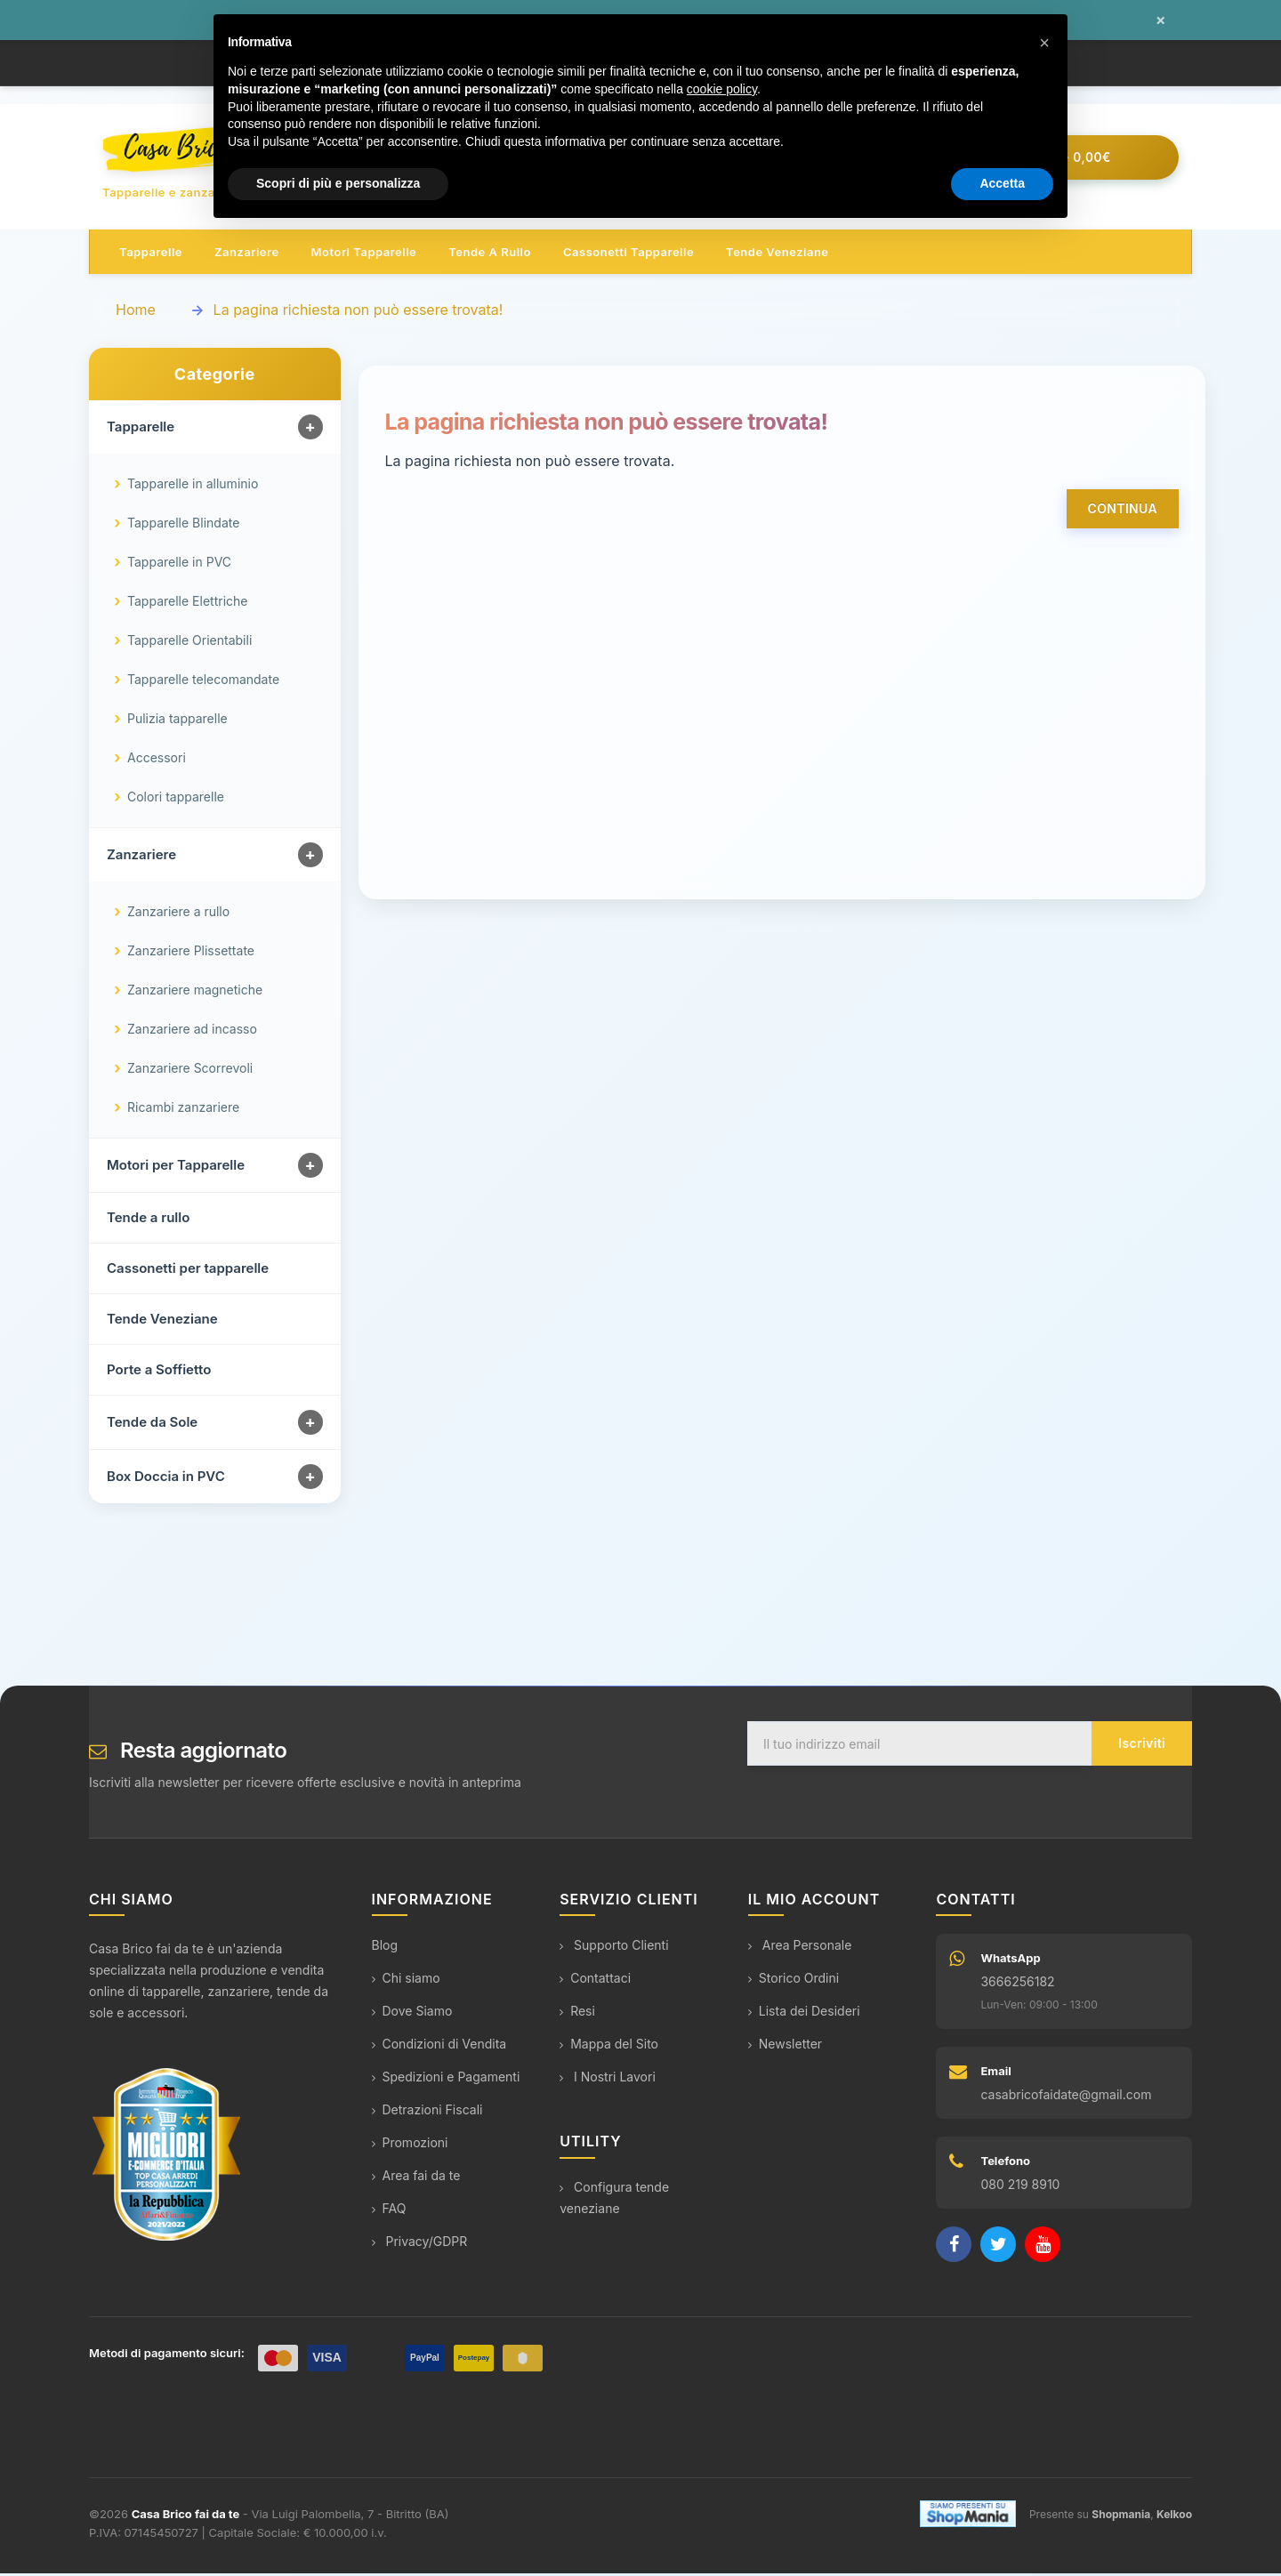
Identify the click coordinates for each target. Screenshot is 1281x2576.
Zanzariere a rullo (178, 914)
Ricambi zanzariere (183, 1110)
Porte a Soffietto (159, 1372)
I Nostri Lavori (608, 2080)
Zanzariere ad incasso (192, 1032)
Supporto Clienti (614, 1948)
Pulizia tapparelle (177, 721)
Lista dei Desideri (804, 2014)
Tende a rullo (489, 254)
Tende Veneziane (162, 1322)
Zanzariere (246, 254)
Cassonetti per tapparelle (188, 1271)
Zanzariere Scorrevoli (190, 1071)
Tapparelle (150, 254)
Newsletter (785, 2047)
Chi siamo (406, 1981)
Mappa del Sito (609, 2047)
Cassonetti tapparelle (628, 254)
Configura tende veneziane (614, 2200)
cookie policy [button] (722, 89)
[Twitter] (998, 2248)
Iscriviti (1141, 1746)
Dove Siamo (412, 2014)
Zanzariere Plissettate (190, 954)
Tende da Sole (152, 1425)
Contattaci (595, 1981)
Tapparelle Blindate (183, 526)
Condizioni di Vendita (439, 2047)
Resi (577, 2014)
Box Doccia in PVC (166, 1479)
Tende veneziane (777, 254)
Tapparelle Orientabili (189, 643)
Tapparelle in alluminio (192, 487)
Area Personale (800, 1948)
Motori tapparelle (364, 254)
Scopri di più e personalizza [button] (338, 183)
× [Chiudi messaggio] (1160, 20)
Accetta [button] (1002, 183)
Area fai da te (416, 2178)
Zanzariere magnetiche (194, 993)
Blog (385, 1948)
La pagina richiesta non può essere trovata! (359, 312)
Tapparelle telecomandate (203, 682)
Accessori (156, 761)
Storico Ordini (793, 1981)
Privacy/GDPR (420, 2244)
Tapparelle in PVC (179, 565)
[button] (1044, 42)
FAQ (389, 2211)
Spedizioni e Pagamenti (446, 2080)
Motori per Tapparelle (176, 1168)
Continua (1122, 511)
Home (136, 312)
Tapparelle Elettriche (187, 604)
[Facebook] (953, 2248)
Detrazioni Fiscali (427, 2113)
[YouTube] (1042, 2248)
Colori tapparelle (175, 800)
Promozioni (410, 2145)
